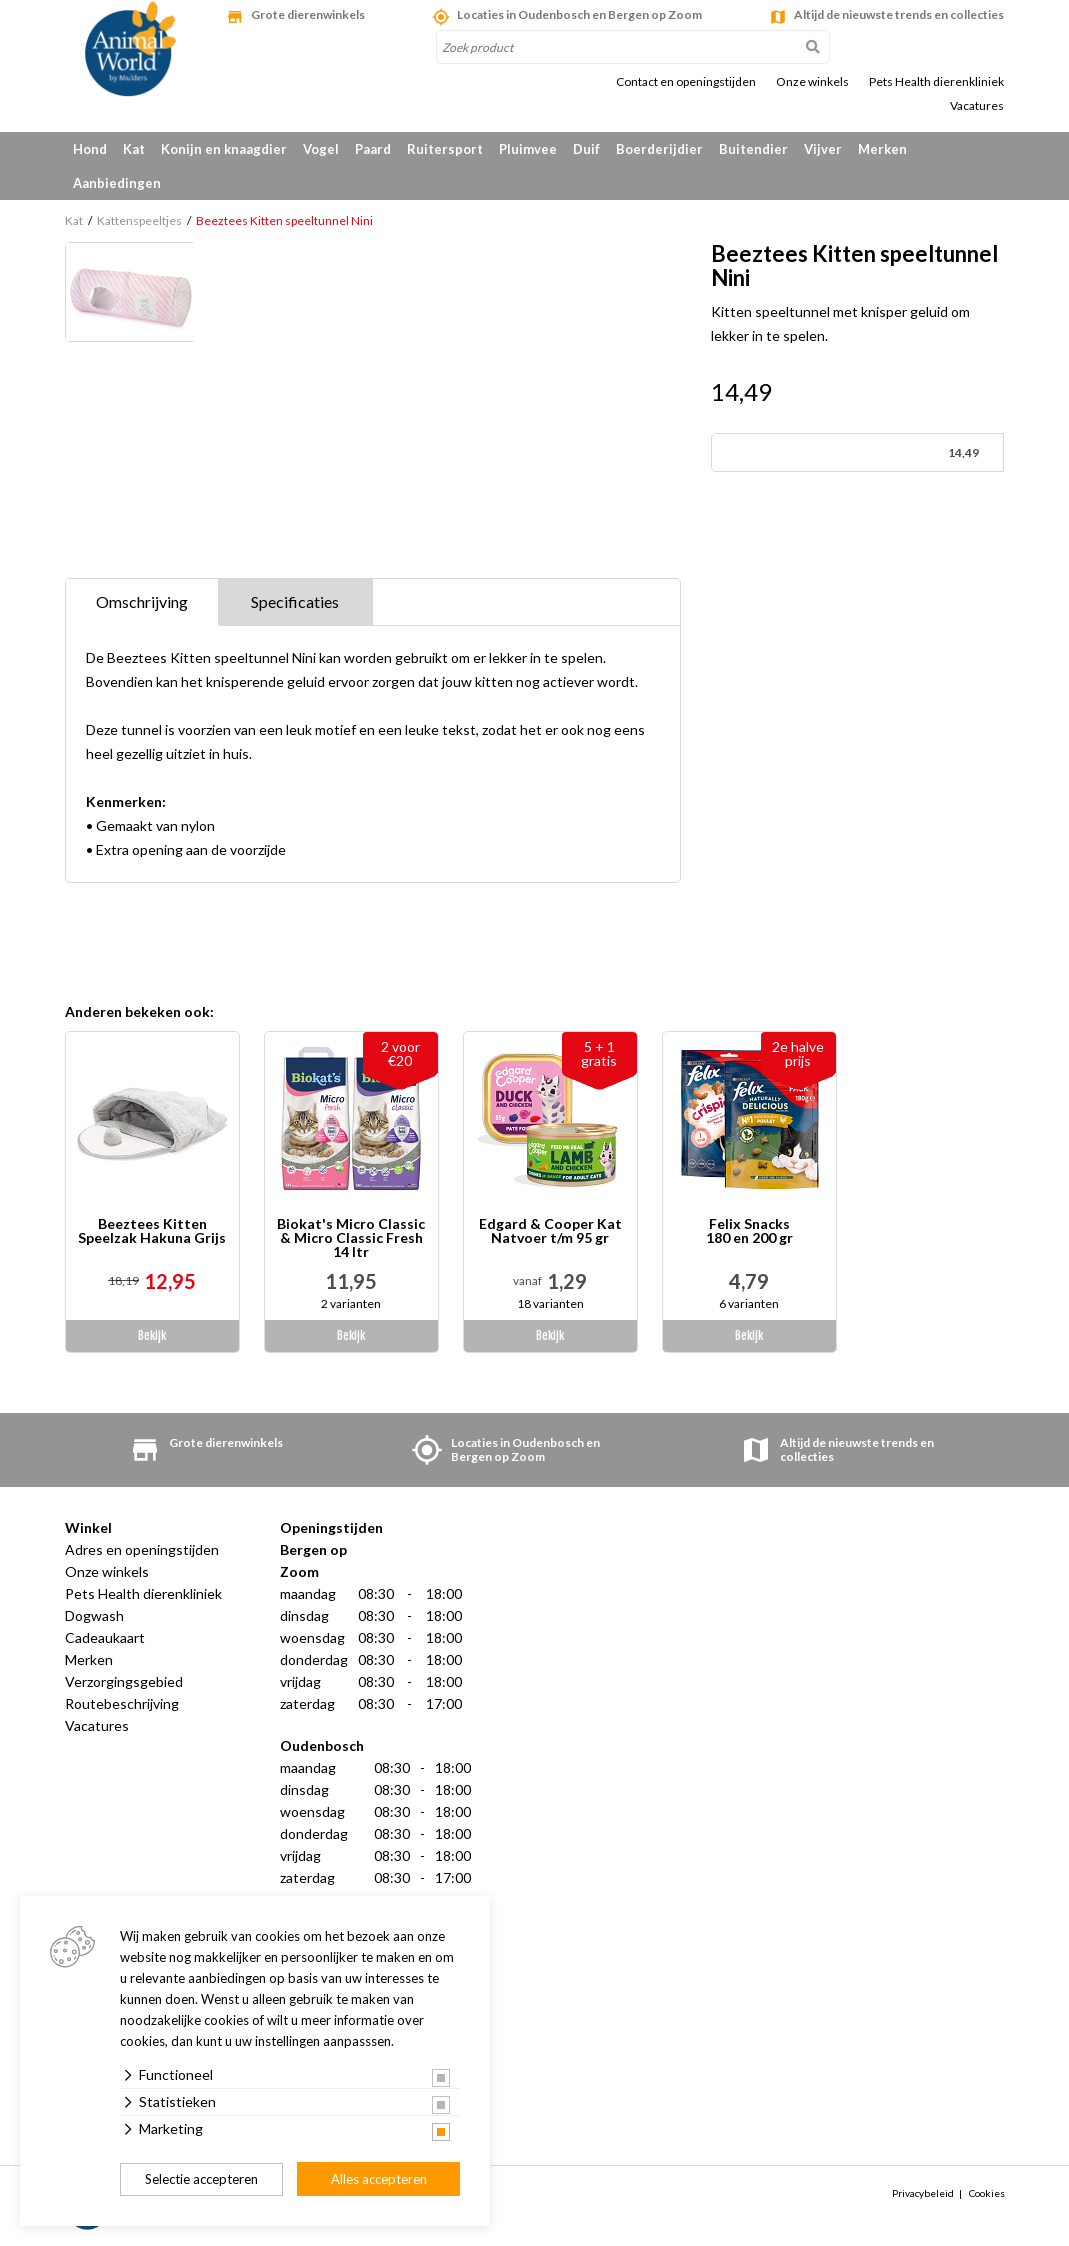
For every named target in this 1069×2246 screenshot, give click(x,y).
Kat (134, 149)
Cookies (987, 2193)
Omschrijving (142, 601)
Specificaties (295, 601)
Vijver (823, 149)
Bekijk (152, 1335)
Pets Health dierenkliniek (936, 82)
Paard (373, 149)
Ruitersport (445, 149)
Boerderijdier (659, 149)
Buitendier (753, 149)
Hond (90, 149)
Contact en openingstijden (686, 82)
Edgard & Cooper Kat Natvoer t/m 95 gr (550, 1231)
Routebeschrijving (122, 1703)
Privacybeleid (923, 2193)
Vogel (321, 149)
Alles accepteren (379, 2179)
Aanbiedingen (117, 183)
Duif (586, 149)
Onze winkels (812, 82)
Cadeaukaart (105, 1637)
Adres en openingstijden (142, 1549)
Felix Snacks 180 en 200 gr (749, 1231)
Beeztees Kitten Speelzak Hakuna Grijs (152, 1231)
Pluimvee (528, 149)
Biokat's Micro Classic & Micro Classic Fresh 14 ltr (351, 1238)
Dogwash (94, 1615)
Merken (882, 149)
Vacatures (977, 106)
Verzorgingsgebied (124, 1681)
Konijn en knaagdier (224, 149)
